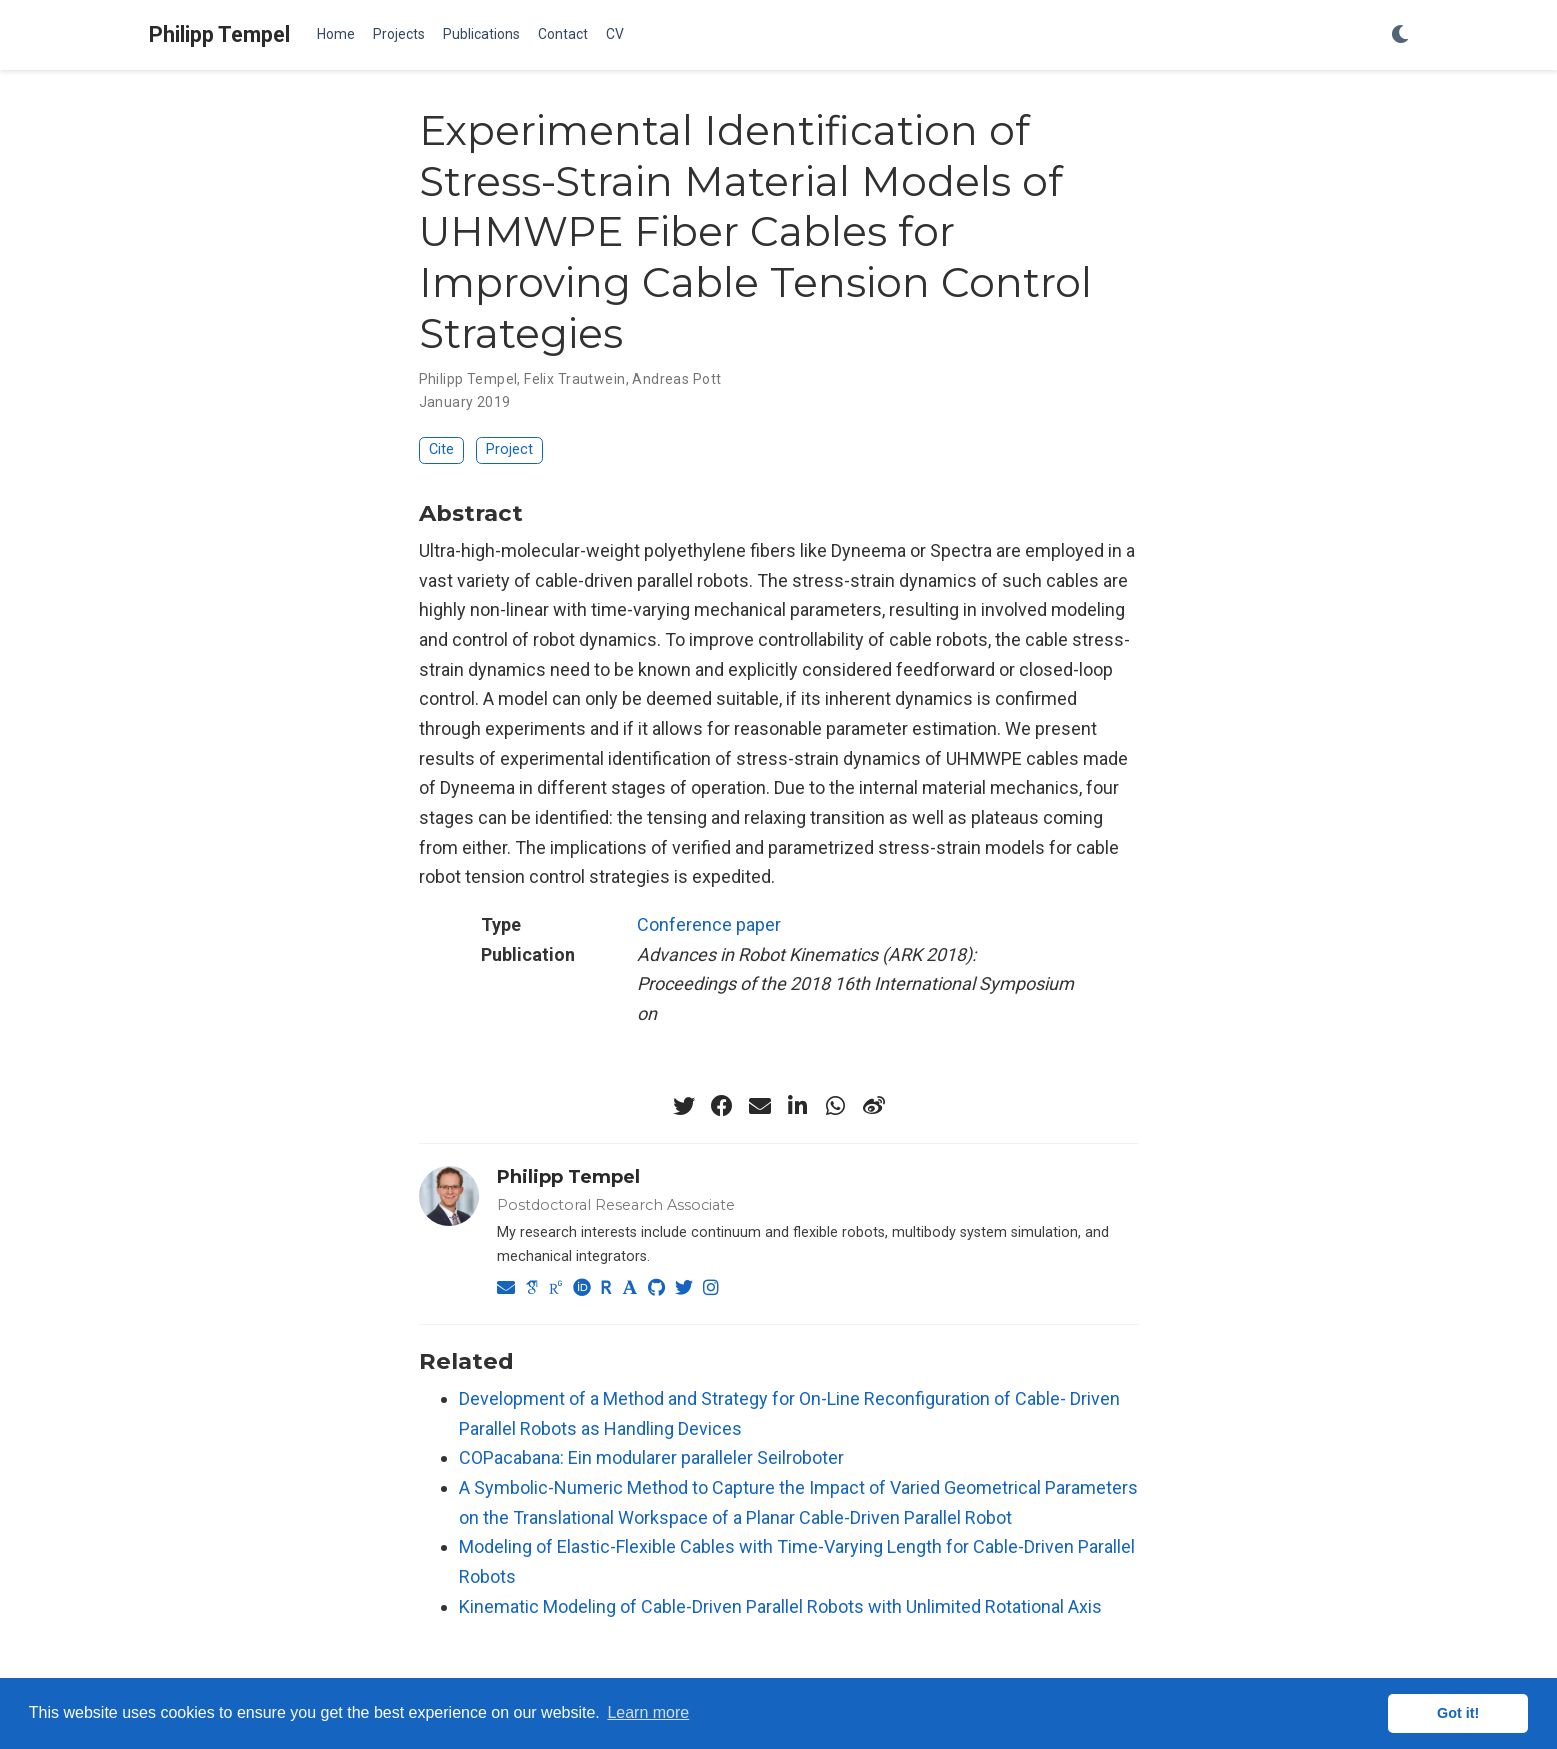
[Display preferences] (1400, 35)
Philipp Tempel (219, 34)
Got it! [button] (1458, 1713)
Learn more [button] (648, 1712)
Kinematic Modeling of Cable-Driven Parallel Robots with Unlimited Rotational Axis (780, 1606)
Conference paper (709, 924)
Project (509, 449)
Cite (441, 449)
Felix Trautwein (574, 379)
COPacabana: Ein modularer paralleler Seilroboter (651, 1457)
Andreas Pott (676, 379)
